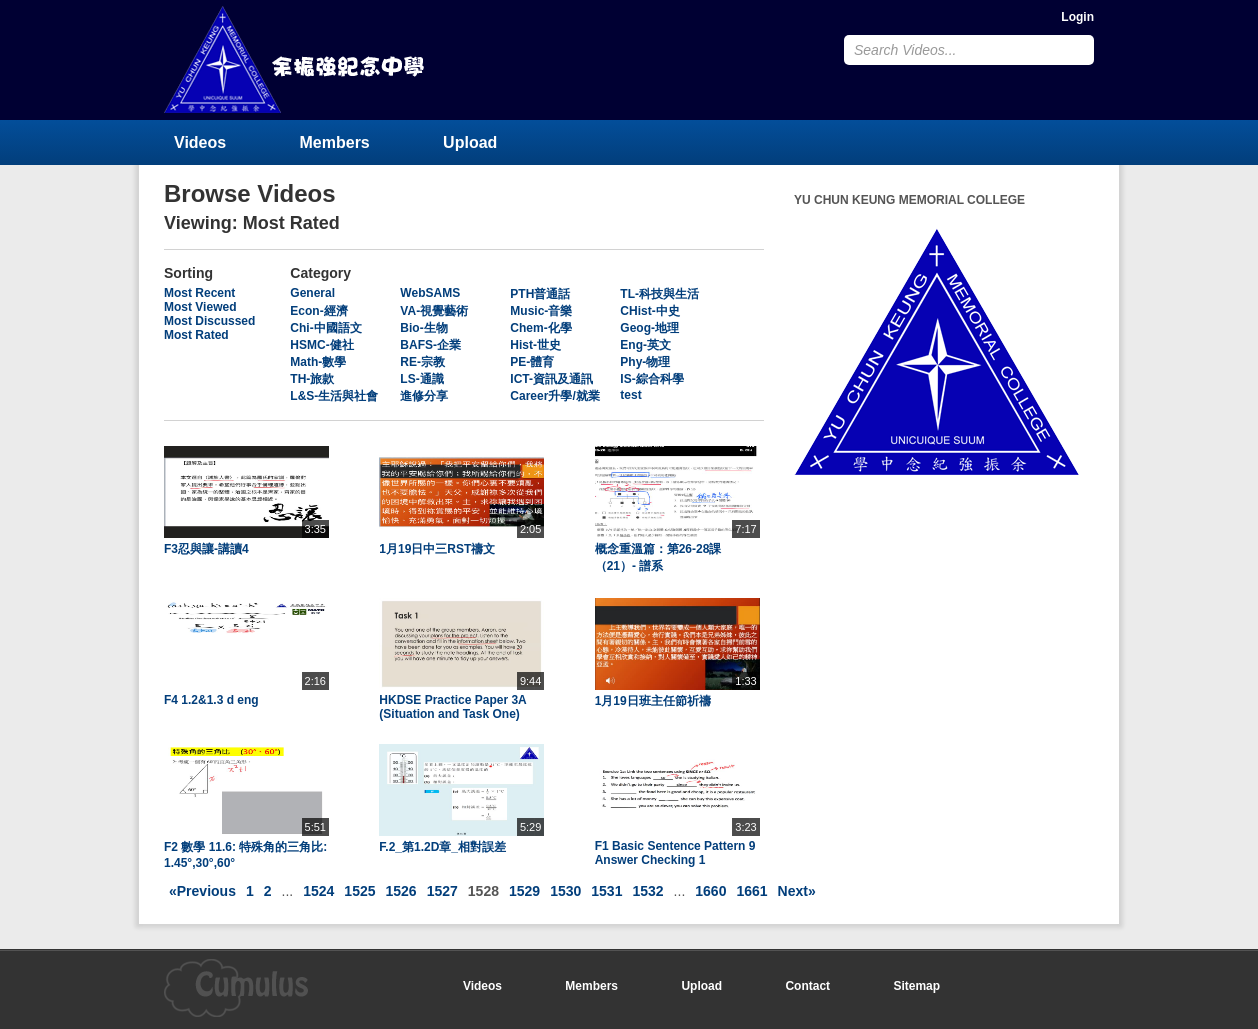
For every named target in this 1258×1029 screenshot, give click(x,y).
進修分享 (424, 396)
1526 (401, 891)
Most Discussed (209, 321)
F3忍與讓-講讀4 (206, 549)
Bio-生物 (423, 328)
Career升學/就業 (554, 396)
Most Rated (196, 335)
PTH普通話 (540, 294)
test (630, 395)
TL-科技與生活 (659, 294)
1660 (710, 891)
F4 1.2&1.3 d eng (211, 700)
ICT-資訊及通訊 (551, 379)
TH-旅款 (312, 379)
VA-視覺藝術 (434, 311)
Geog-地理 (649, 328)
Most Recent (199, 293)
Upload (470, 142)
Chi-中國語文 (325, 328)
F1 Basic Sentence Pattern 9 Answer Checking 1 (675, 853)
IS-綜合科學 (651, 379)
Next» (797, 891)
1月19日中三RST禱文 (437, 549)
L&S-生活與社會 (334, 396)
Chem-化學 (540, 328)
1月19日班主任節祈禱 (653, 701)
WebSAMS (430, 293)
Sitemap (916, 986)
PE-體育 (532, 362)
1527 (442, 891)
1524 (318, 891)
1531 (606, 891)
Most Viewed (200, 307)
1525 (359, 891)
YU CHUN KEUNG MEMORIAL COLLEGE (296, 59)
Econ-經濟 (318, 311)
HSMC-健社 (321, 345)
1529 (524, 891)
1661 (751, 891)
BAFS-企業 (430, 345)
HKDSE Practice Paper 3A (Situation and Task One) (452, 707)
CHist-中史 (649, 311)
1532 (647, 891)
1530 (565, 891)
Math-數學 (318, 362)
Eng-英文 (645, 345)
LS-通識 (421, 379)
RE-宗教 (422, 362)
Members (335, 142)
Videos (200, 142)
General (312, 293)
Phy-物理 (645, 362)
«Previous (202, 891)
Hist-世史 (535, 345)
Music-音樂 (541, 311)
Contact (807, 986)
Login (1077, 17)
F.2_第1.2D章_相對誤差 (442, 847)
